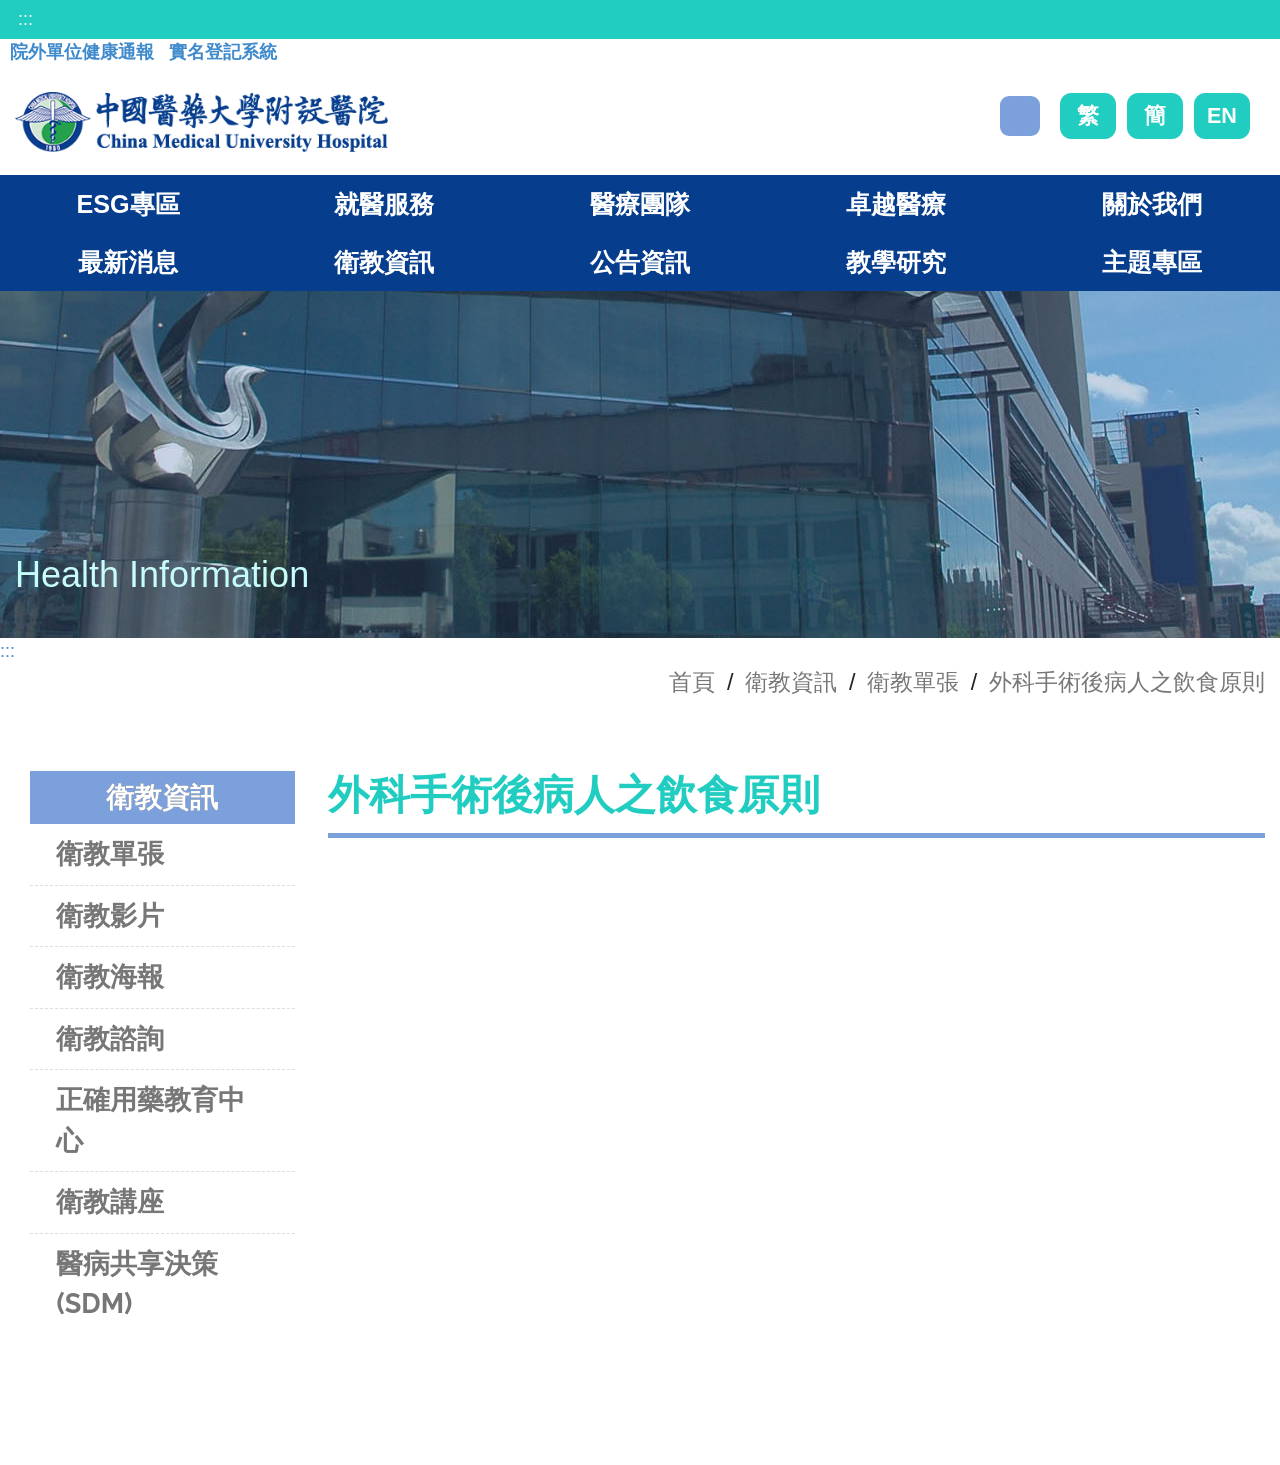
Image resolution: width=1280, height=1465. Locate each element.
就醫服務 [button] (384, 204)
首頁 (692, 682)
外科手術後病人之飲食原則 (1127, 682)
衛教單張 (913, 682)
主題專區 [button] (1152, 262)
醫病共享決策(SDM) (137, 1284)
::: (25, 19)
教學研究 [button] (896, 262)
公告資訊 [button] (640, 262)
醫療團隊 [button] (640, 204)
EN (1222, 115)
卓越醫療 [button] (896, 204)
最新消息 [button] (128, 262)
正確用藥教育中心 (150, 1120)
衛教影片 (110, 915)
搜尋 (1020, 116)
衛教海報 (110, 976)
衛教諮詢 (110, 1038)
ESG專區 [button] (127, 204)
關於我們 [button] (1152, 204)
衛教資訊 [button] (384, 262)
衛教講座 (110, 1201)
